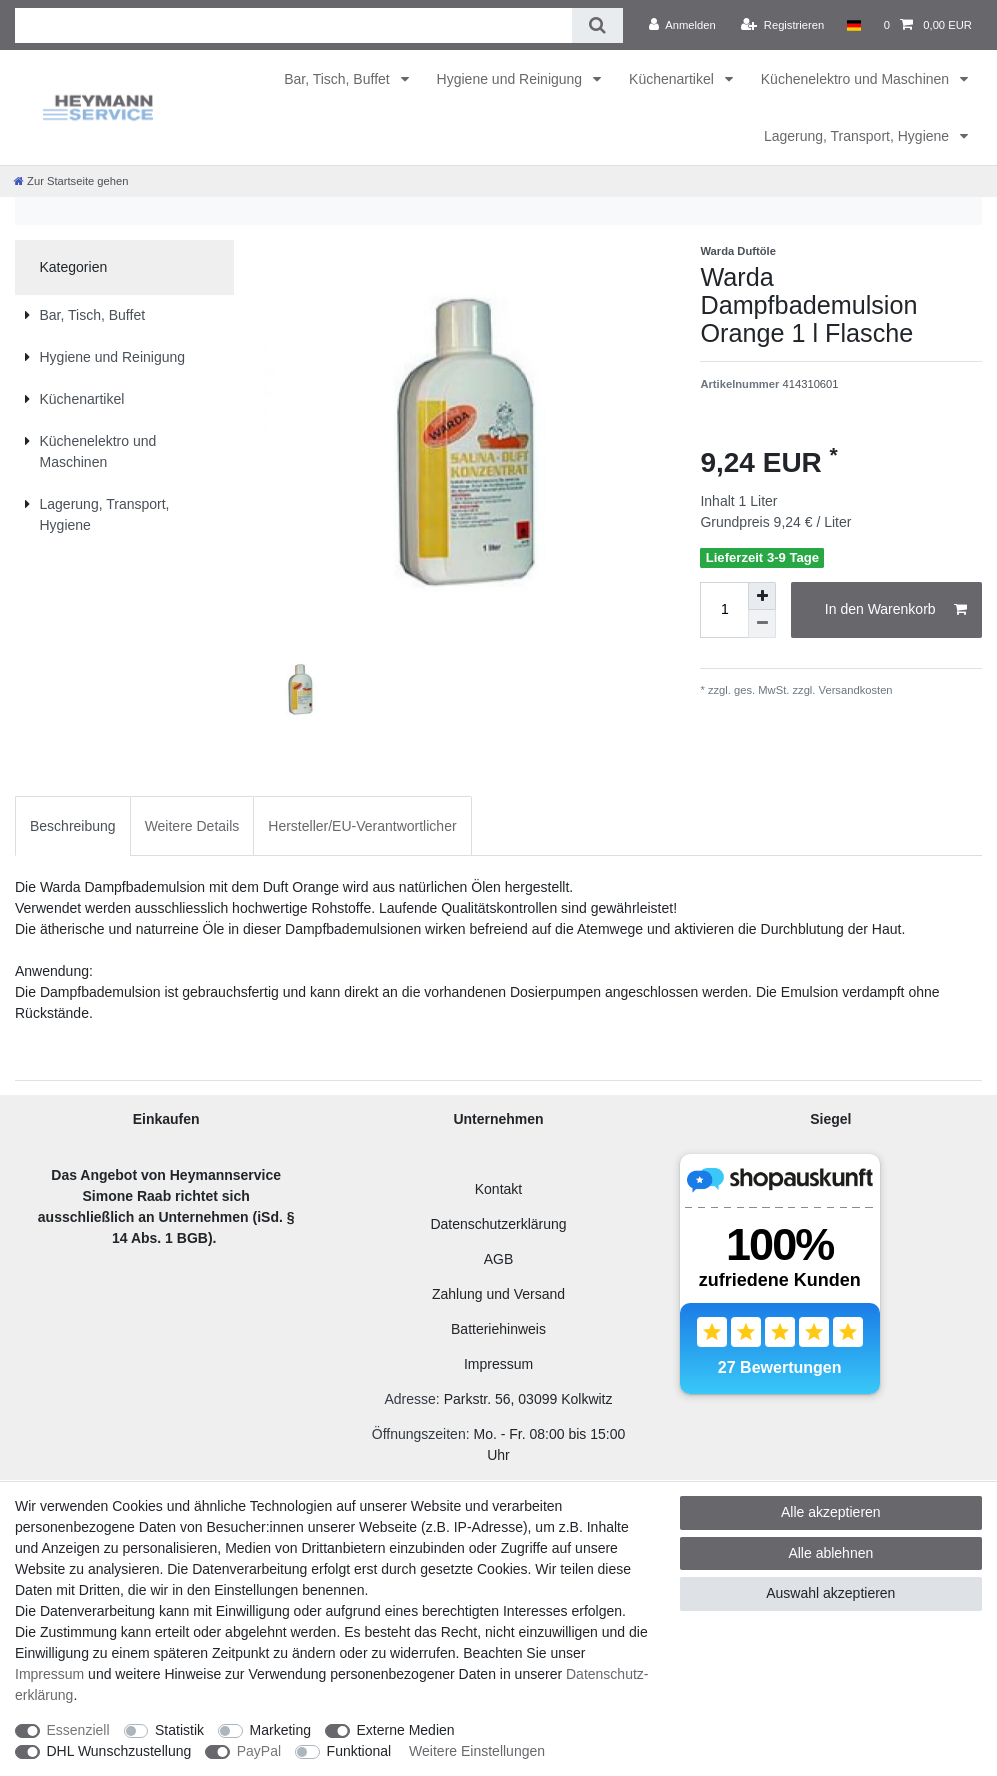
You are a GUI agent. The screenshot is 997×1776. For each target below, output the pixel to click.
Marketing (280, 1730)
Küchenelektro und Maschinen (857, 79)
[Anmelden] (682, 25)
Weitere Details (192, 826)
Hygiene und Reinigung (511, 79)
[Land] (853, 25)
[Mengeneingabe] (724, 610)
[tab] (73, 825)
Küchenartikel (673, 79)
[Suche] (597, 25)
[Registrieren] (782, 25)
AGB (499, 1259)
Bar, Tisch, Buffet (338, 79)
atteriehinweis (503, 1329)
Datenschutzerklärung (498, 1224)
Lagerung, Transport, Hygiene (858, 136)
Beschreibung (73, 826)
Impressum (498, 1364)
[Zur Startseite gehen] (71, 181)
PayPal (259, 1751)
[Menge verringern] (762, 624)
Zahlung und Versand (498, 1294)
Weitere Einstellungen (477, 1751)
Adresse (409, 1399)
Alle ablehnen (830, 1553)
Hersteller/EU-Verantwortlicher (362, 826)
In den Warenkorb (896, 610)
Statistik (179, 1730)
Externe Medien (406, 1730)
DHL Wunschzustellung (119, 1751)
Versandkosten (853, 690)
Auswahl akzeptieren (830, 1593)
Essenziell (78, 1730)
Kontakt (498, 1189)
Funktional (359, 1751)
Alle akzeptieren (831, 1512)
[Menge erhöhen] (762, 596)
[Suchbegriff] (293, 25)
